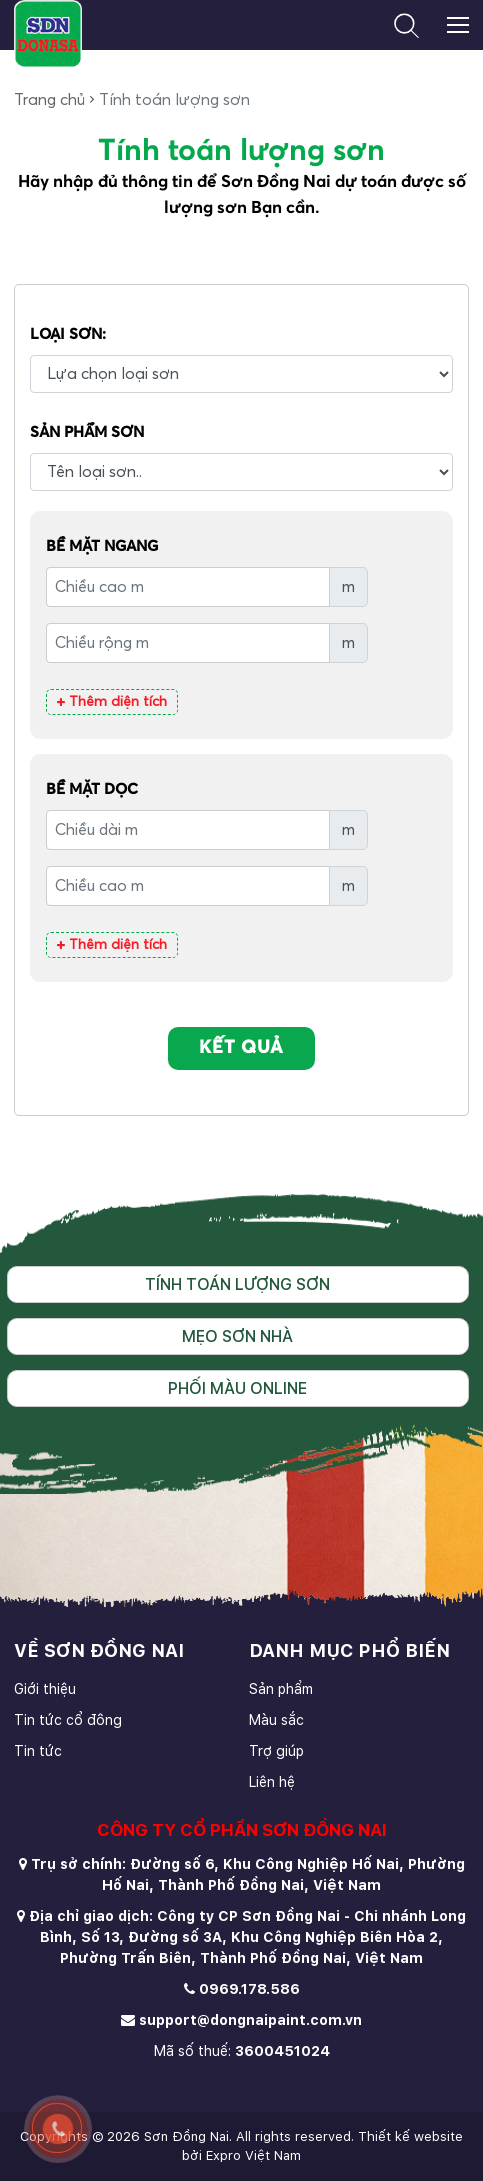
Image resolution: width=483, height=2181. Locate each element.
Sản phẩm (281, 1689)
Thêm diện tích (112, 702)
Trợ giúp (276, 1751)
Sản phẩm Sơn (87, 432)
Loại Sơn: (68, 334)
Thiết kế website (410, 2136)
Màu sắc (276, 1720)
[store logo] (47, 34)
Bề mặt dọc (92, 789)
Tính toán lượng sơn (237, 1284)
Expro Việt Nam (253, 2155)
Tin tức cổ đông (68, 1720)
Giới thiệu (45, 1689)
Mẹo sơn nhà (237, 1336)
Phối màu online (237, 1388)
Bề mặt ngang (102, 546)
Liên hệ (272, 1782)
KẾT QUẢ (241, 1048)
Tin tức (38, 1751)
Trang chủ (49, 100)
